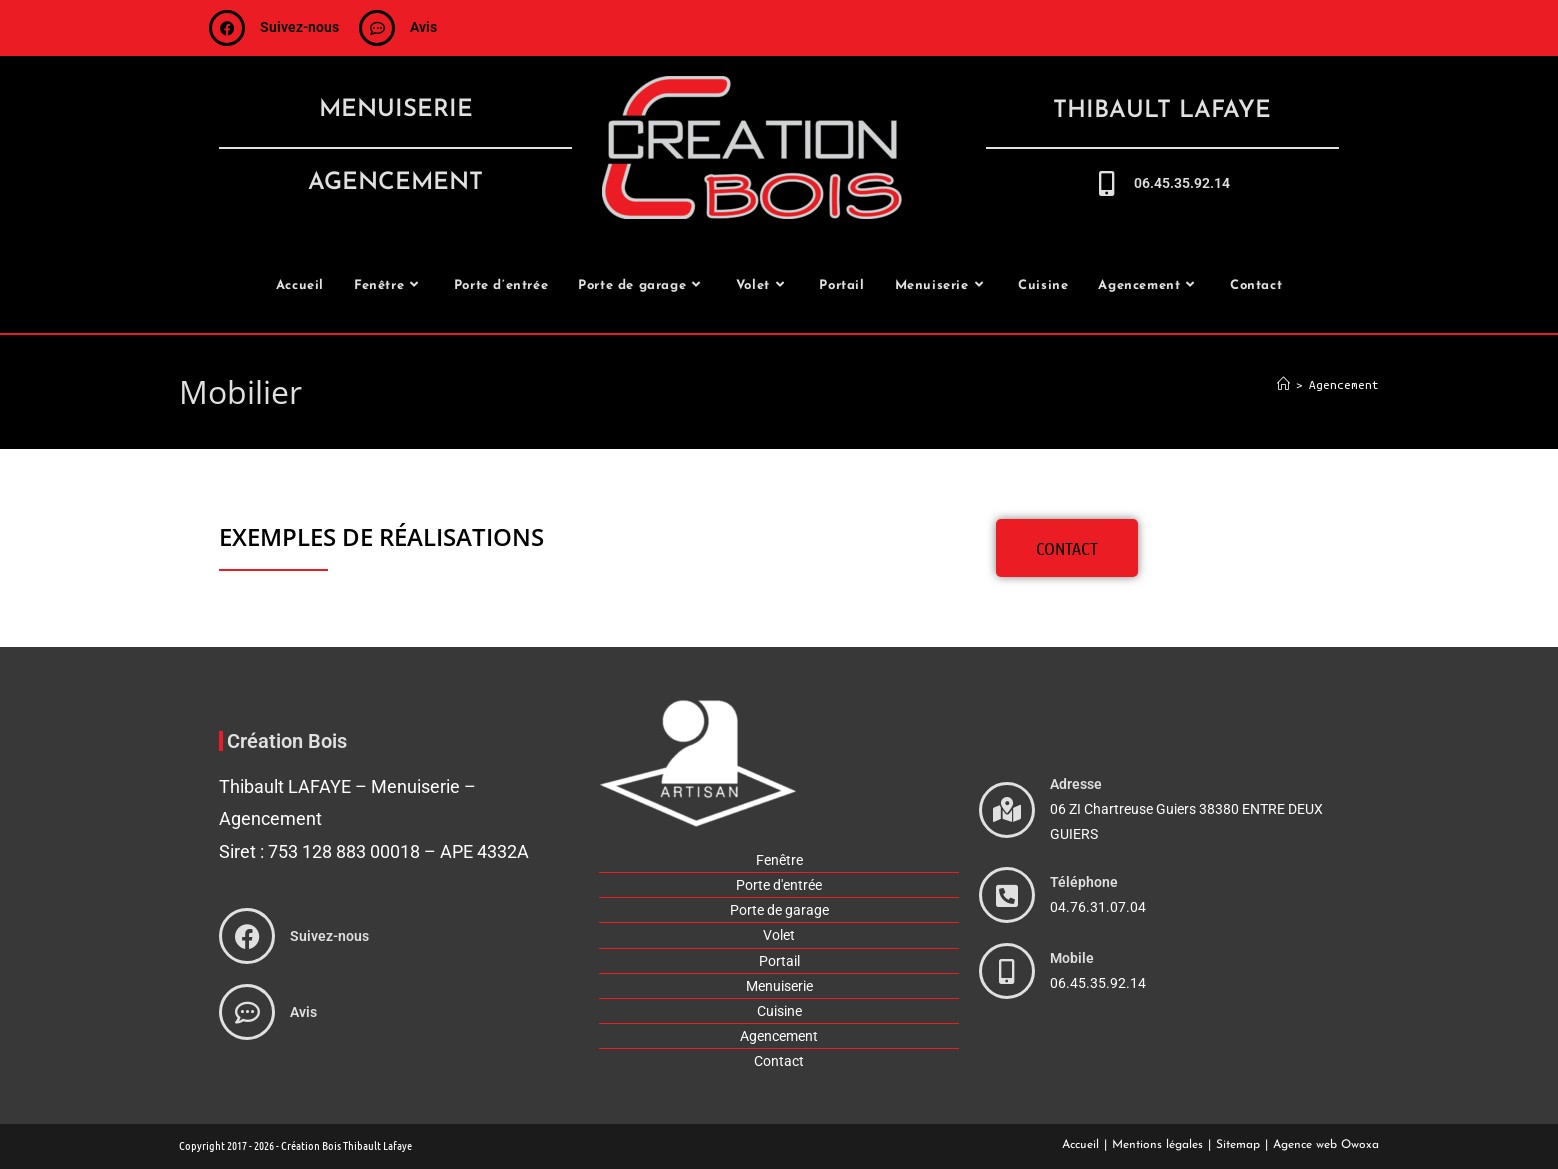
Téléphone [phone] (1084, 882)
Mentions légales (1157, 1145)
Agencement (1344, 384)
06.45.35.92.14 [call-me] (1182, 183)
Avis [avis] (423, 27)
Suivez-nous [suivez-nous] (299, 27)
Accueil (1080, 1145)
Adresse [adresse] (1076, 784)
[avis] (377, 28)
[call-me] (1106, 183)
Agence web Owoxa (1326, 1145)
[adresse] (1007, 810)
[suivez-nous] (227, 28)
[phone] (1007, 895)
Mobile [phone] (1072, 958)
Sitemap (1238, 1145)
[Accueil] (1283, 384)
